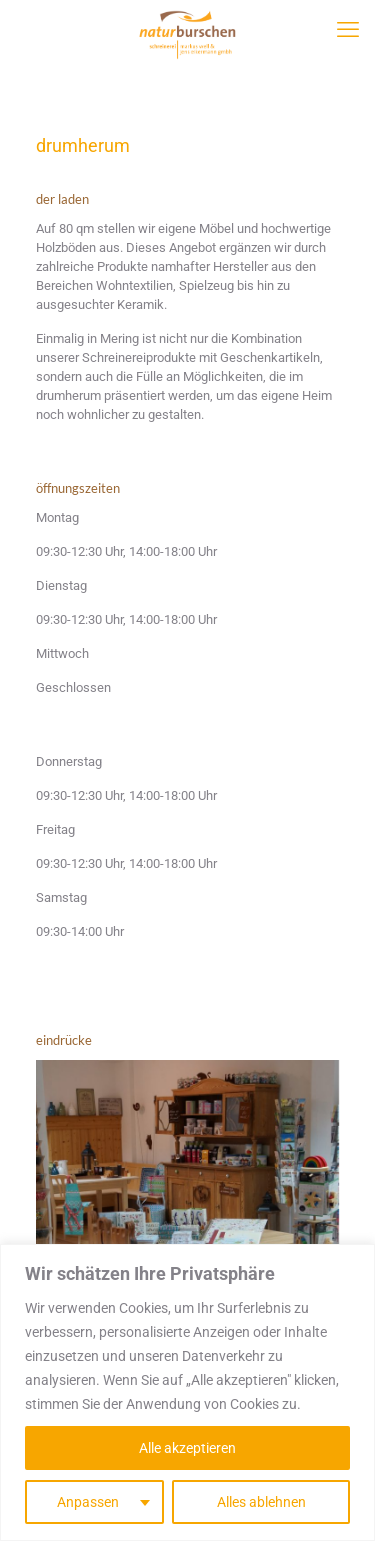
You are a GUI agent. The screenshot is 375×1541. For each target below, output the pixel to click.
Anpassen (88, 1502)
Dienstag (61, 585)
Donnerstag (69, 761)
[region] (187, 1392)
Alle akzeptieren (187, 1448)
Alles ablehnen (261, 1502)
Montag (57, 517)
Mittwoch (62, 653)
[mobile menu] (348, 35)
